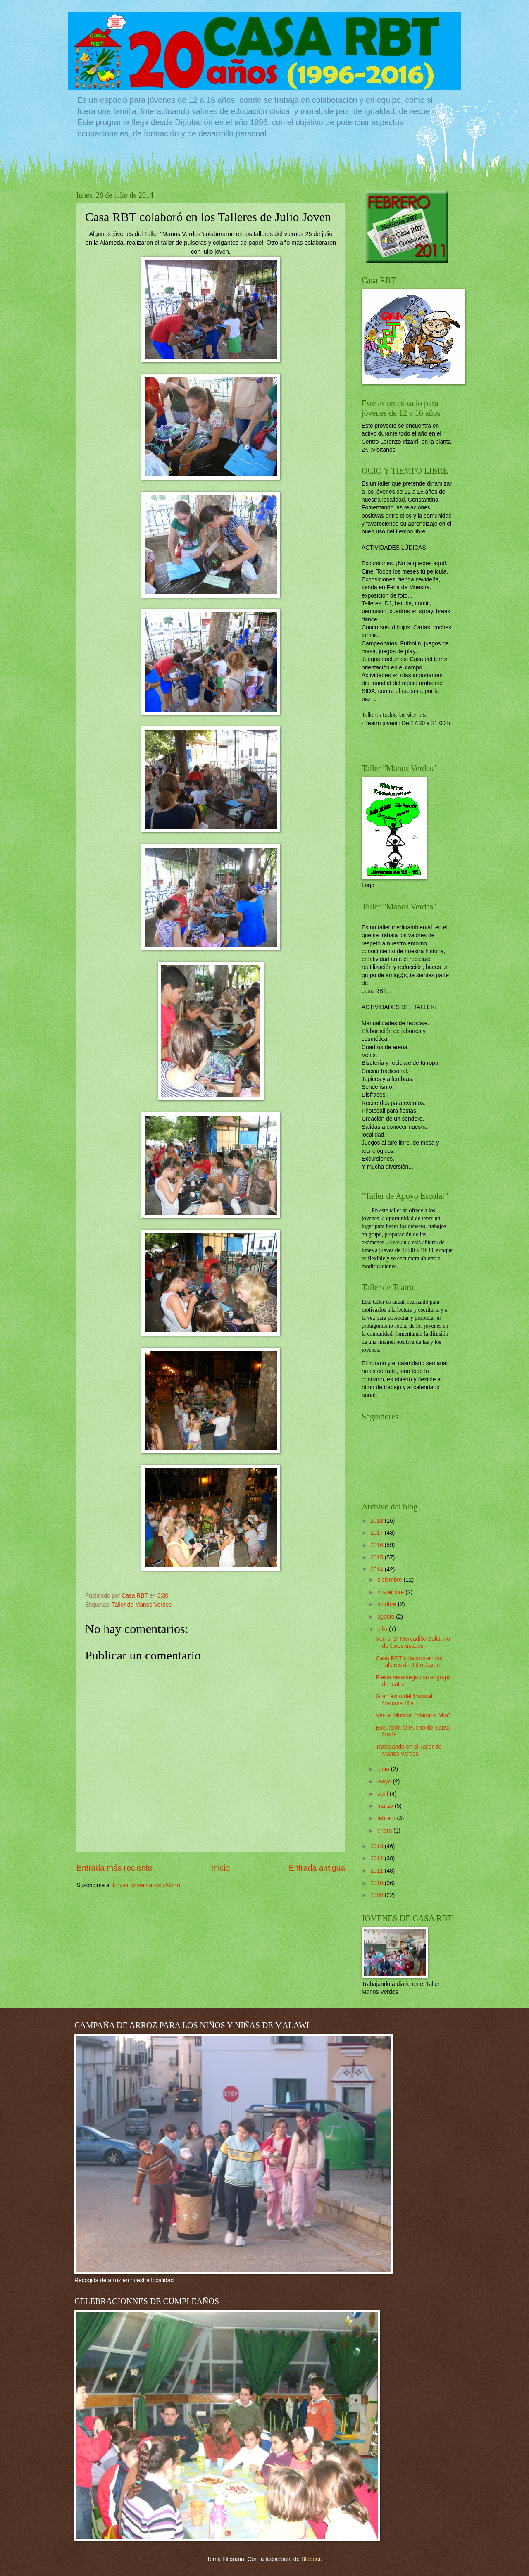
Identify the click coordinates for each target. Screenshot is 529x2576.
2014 (377, 1570)
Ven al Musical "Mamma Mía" (413, 1715)
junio (384, 1769)
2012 (377, 1858)
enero (385, 1831)
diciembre (390, 1580)
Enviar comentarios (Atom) (146, 1885)
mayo (385, 1781)
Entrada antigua (317, 1868)
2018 (377, 1521)
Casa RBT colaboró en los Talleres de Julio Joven (409, 1662)
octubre (387, 1604)
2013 (377, 1846)
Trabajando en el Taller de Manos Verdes (408, 1750)
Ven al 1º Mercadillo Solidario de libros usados (413, 1642)
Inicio (220, 1868)
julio (383, 1629)
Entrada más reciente (114, 1868)
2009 (377, 1895)
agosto (386, 1617)
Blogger (311, 2559)
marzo (386, 1806)
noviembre (391, 1592)
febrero (387, 1818)
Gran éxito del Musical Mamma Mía (404, 1700)
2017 (377, 1533)
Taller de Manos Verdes (142, 1605)
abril (383, 1794)
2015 (377, 1558)
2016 (377, 1545)
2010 (377, 1883)
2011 (377, 1871)
